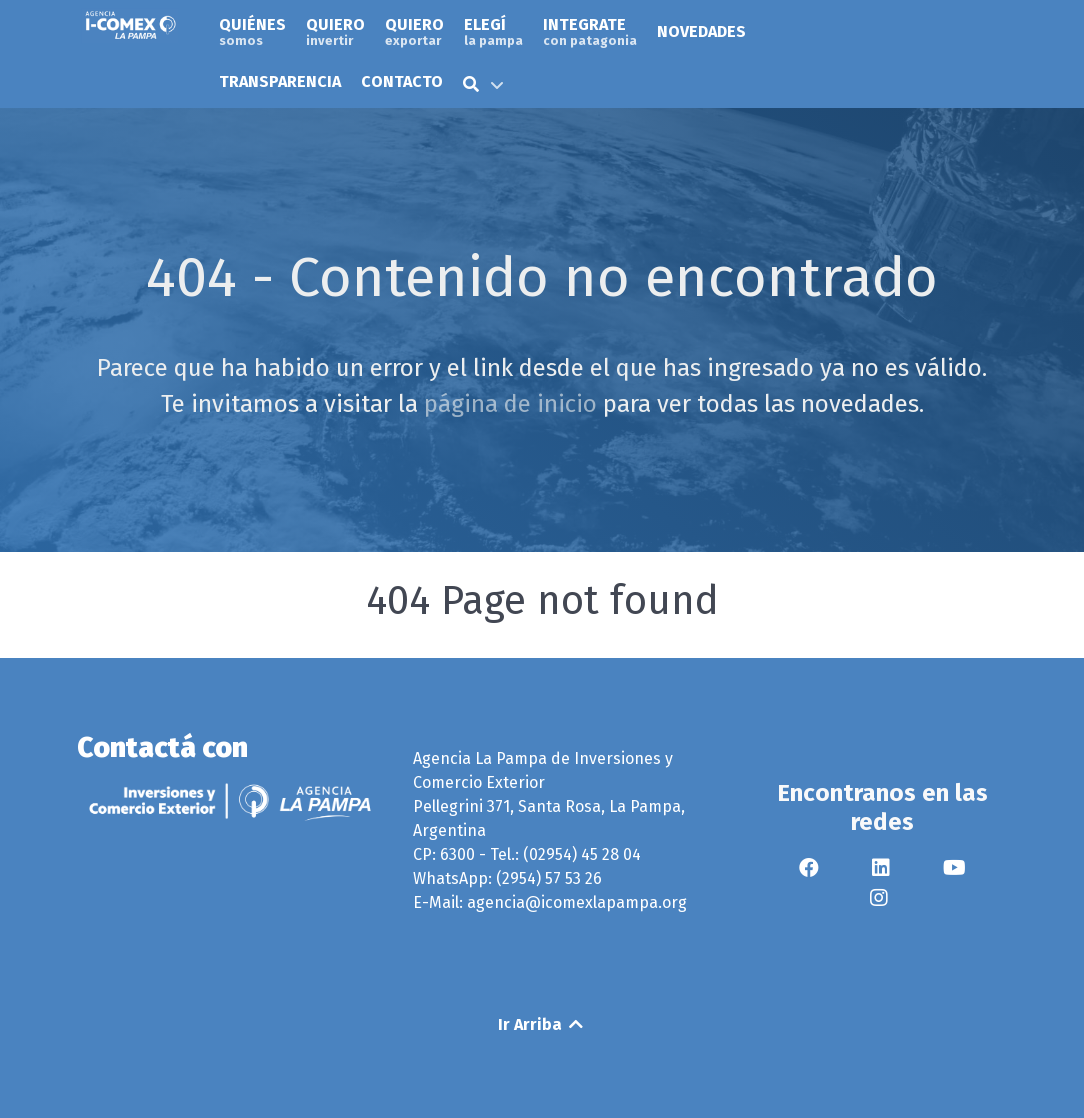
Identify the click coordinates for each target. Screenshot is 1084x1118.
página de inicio (510, 404)
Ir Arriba (542, 1024)
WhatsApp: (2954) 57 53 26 (507, 878)
